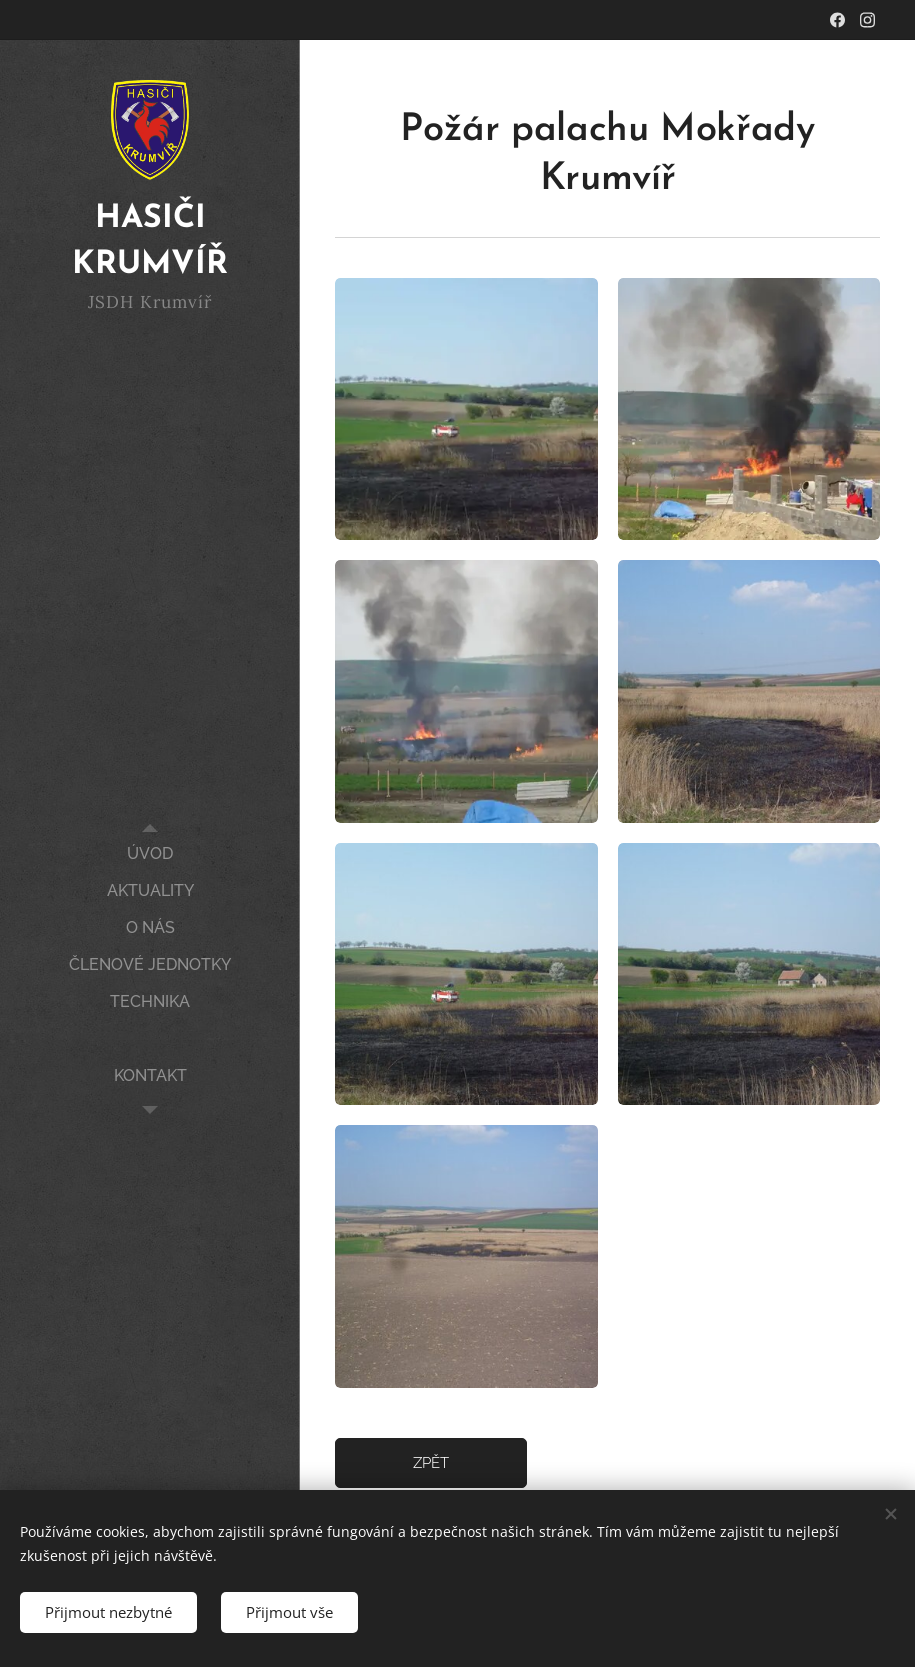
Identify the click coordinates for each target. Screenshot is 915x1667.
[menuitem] (150, 853)
